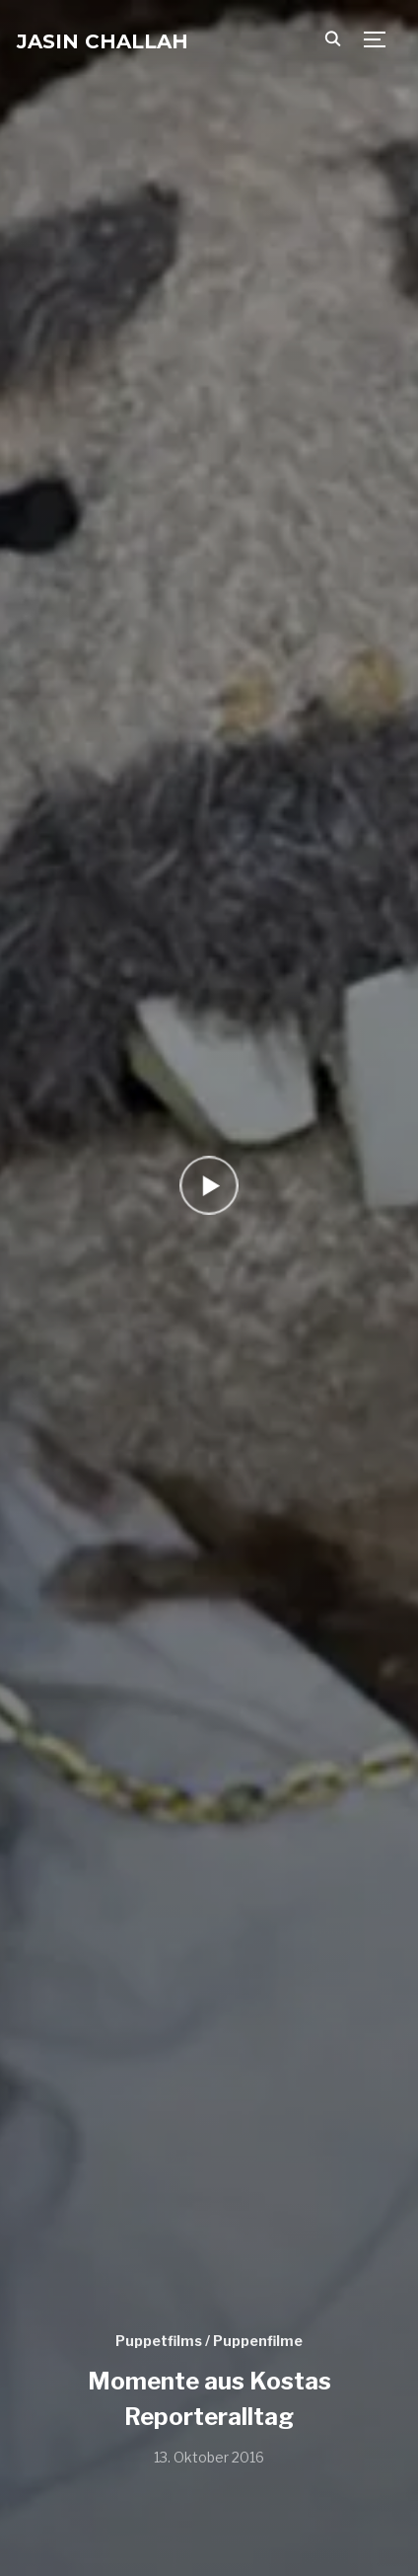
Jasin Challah (102, 41)
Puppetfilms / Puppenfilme (209, 2340)
